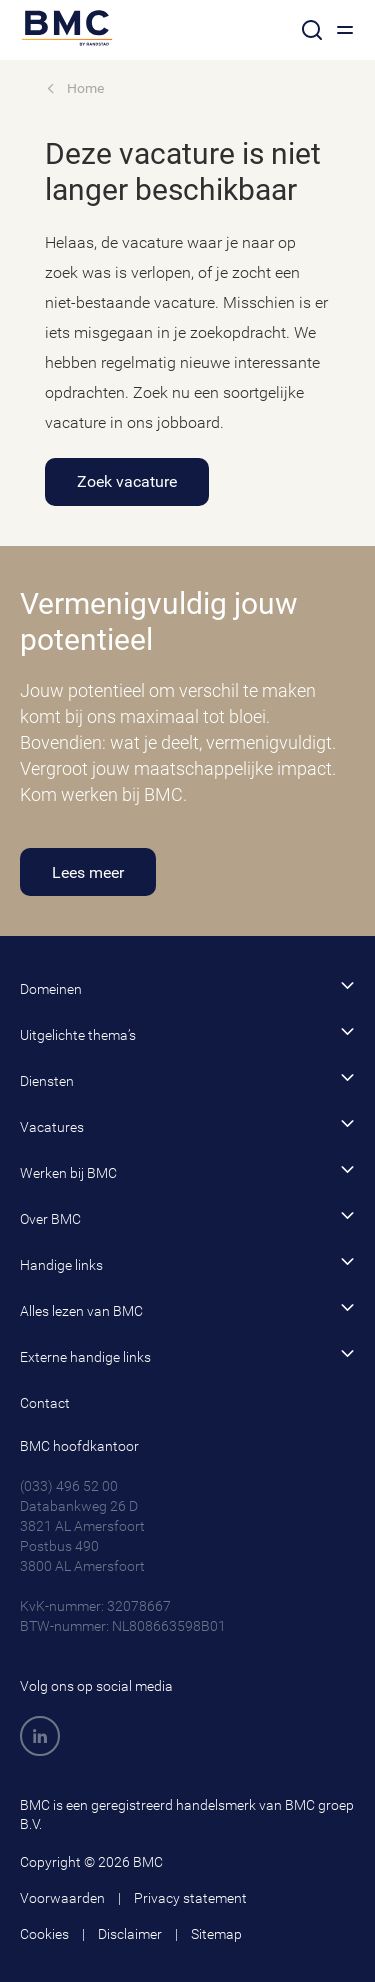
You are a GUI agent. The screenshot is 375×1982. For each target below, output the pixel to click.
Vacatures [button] (187, 1125)
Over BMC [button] (187, 1217)
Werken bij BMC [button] (187, 1171)
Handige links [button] (187, 1263)
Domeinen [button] (187, 987)
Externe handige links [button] (187, 1355)
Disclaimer (130, 1934)
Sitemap (216, 1934)
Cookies (44, 1934)
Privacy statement (190, 1898)
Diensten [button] (187, 1079)
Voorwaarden (62, 1898)
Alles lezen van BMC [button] (187, 1309)
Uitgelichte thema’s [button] (187, 1033)
